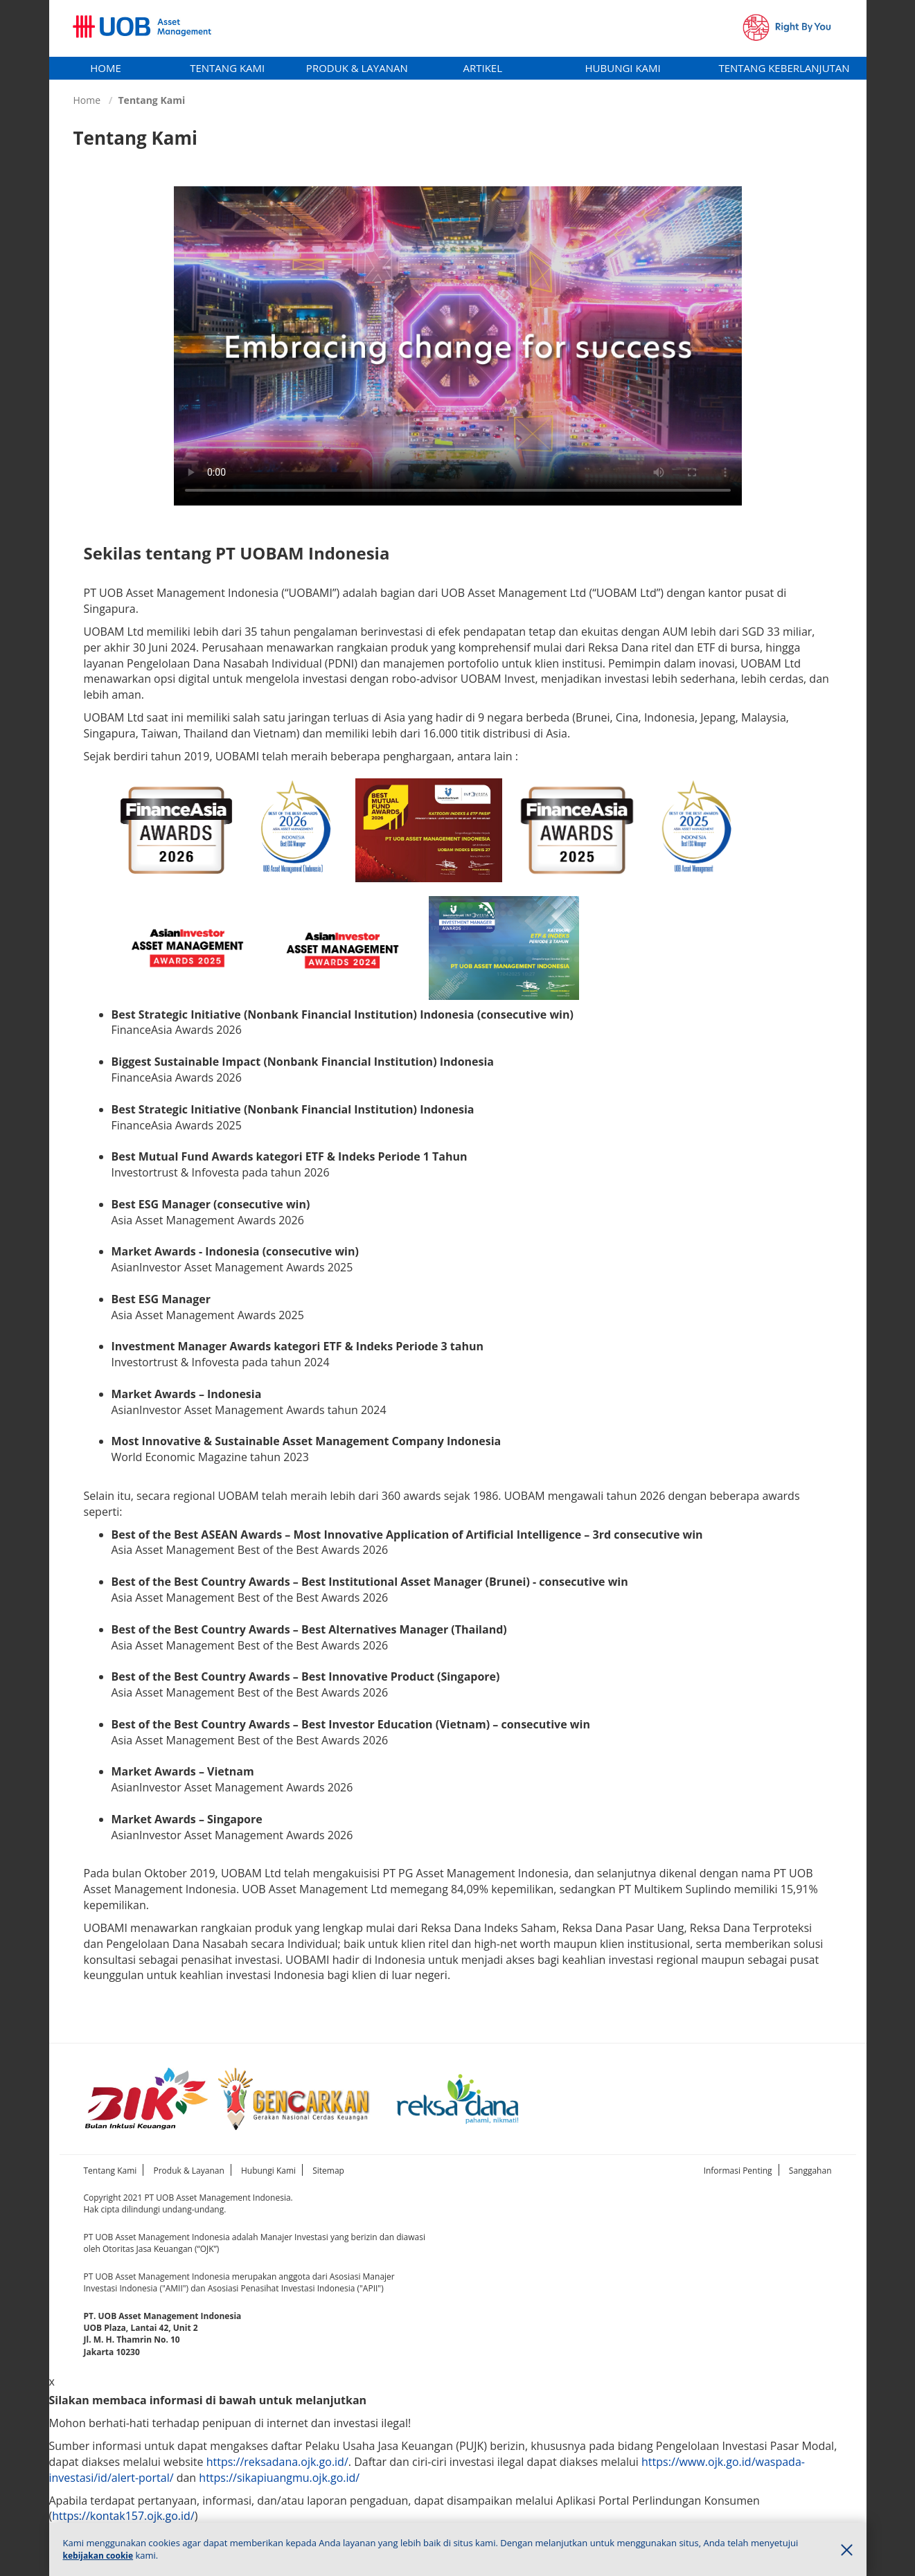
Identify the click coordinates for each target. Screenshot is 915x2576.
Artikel (482, 68)
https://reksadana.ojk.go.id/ (277, 2461)
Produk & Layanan (357, 68)
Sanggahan (810, 2170)
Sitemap (328, 2170)
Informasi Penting (738, 2170)
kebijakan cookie (98, 2555)
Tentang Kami (227, 68)
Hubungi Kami (623, 68)
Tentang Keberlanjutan (783, 68)
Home (105, 68)
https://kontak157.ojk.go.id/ (123, 2515)
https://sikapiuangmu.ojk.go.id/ (279, 2477)
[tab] (106, 68)
